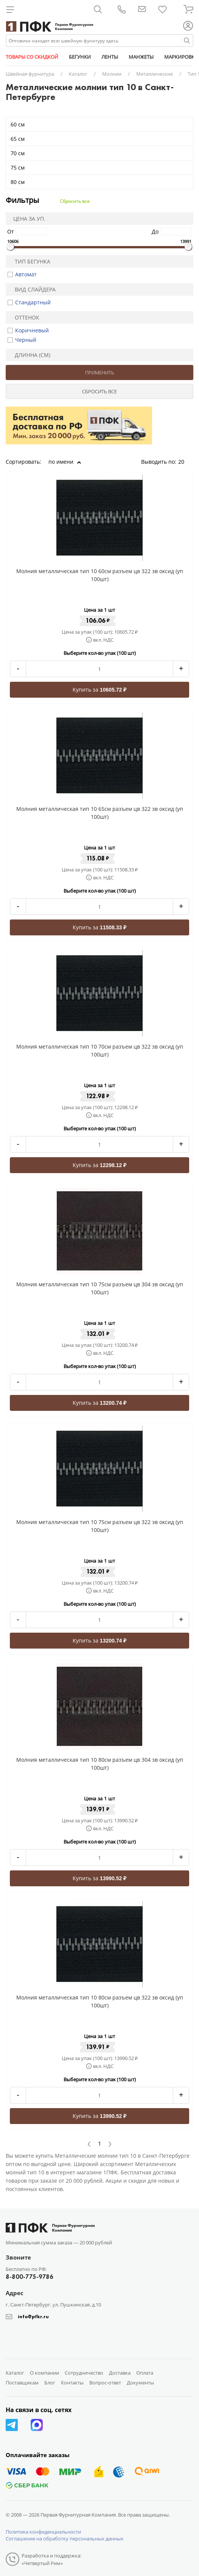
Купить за (99, 689)
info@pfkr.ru (33, 2316)
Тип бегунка (29, 261)
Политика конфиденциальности (43, 2531)
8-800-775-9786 (29, 2277)
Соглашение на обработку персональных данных (64, 2538)
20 (184, 461)
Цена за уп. (26, 218)
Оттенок (23, 317)
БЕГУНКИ (80, 56)
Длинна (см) (29, 354)
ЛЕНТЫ (109, 56)
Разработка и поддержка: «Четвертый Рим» (51, 2559)
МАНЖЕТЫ (141, 56)
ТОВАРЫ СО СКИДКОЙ (32, 56)
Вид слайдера (32, 289)
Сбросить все (75, 201)
